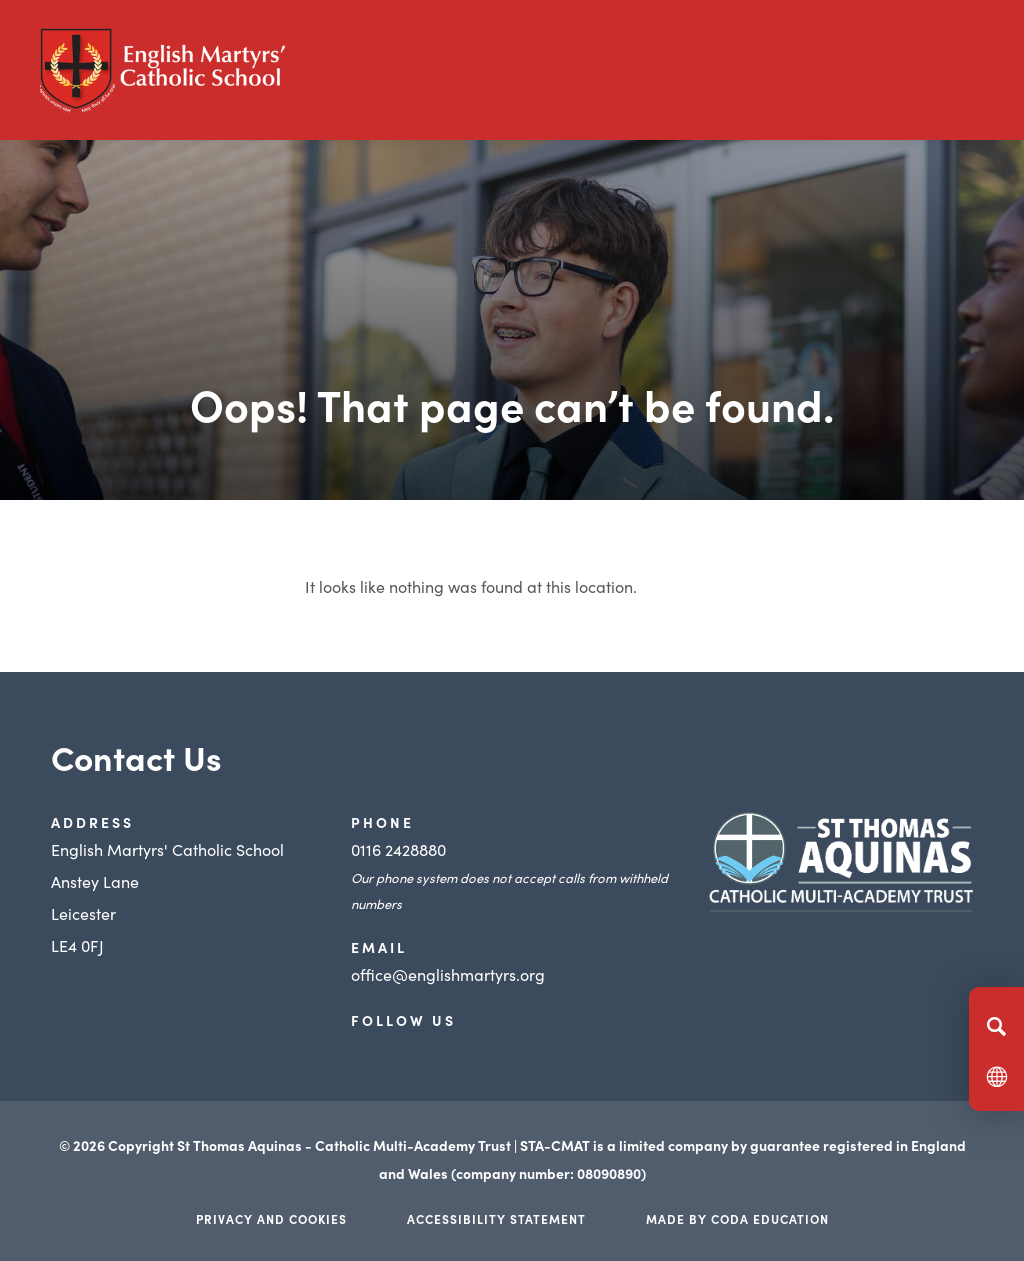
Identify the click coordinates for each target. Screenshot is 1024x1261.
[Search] (996, 1026)
